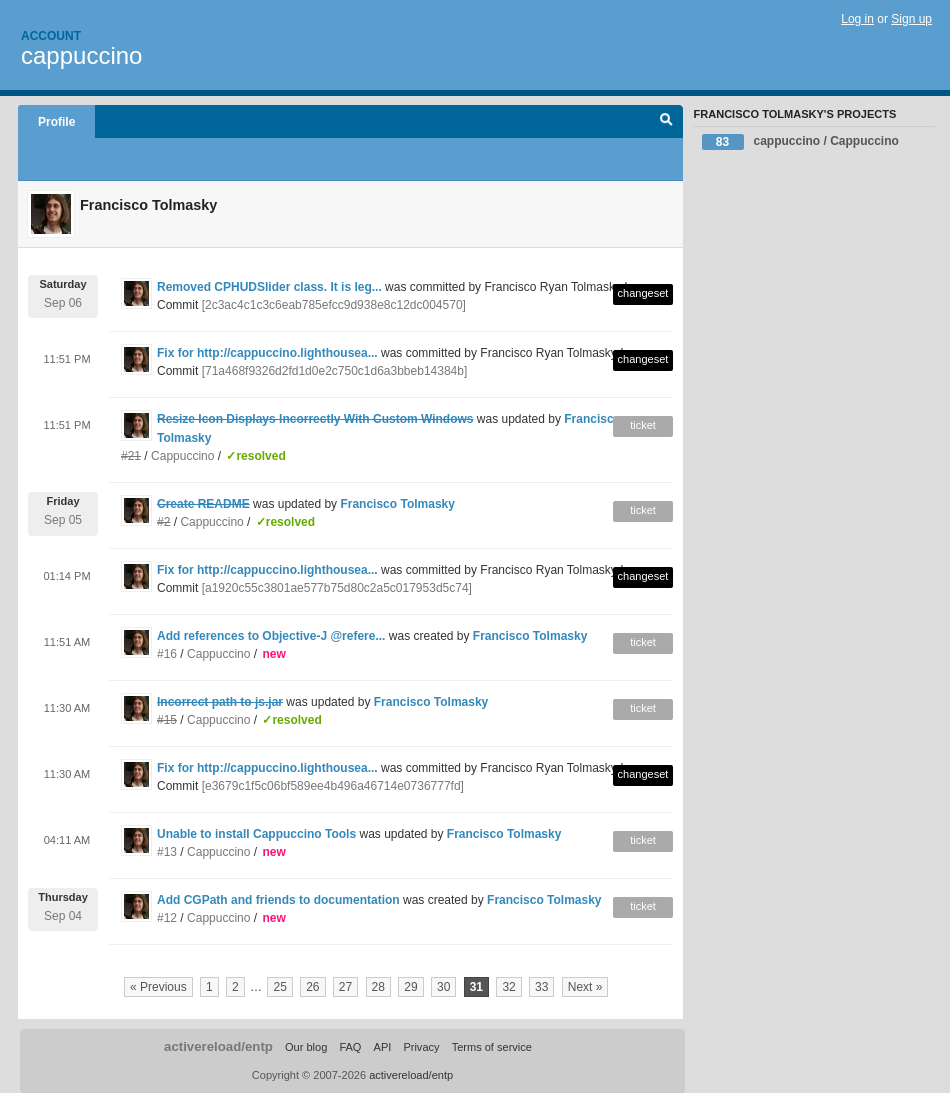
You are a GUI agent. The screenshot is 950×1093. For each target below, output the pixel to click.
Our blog (306, 1047)
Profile (56, 122)
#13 (167, 852)
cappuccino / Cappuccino (800, 142)
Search (666, 122)
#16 (167, 654)
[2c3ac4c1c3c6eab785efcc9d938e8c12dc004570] (334, 305)
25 (279, 987)
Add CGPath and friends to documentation (278, 900)
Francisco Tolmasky (397, 504)
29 (410, 987)
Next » (585, 987)
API (383, 1047)
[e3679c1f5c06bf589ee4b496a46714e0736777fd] (333, 786)
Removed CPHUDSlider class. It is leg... (269, 287)
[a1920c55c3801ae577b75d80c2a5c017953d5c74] (337, 588)
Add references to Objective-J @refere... (271, 636)
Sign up (911, 19)
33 (541, 987)
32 (508, 987)
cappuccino (81, 55)
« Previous (158, 987)
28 (378, 987)
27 (345, 987)
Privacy (421, 1047)
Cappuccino (182, 456)
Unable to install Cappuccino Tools (256, 834)
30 (443, 987)
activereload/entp (218, 1046)
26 (312, 987)
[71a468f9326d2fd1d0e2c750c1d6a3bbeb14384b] (335, 371)
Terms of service (492, 1047)
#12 (167, 918)
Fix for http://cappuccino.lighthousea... (267, 353)
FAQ (350, 1047)
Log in (857, 19)
